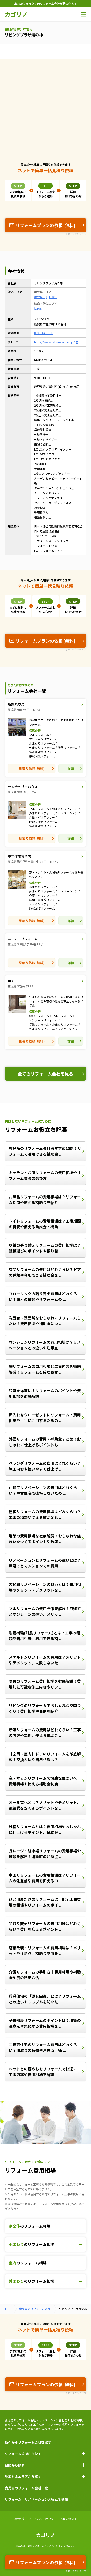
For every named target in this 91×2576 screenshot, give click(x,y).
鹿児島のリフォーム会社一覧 (26, 2488)
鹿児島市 (40, 297)
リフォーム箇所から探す (23, 2453)
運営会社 (20, 2519)
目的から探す (15, 2465)
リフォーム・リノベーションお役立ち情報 (36, 2499)
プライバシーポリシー (42, 2519)
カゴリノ (16, 14)
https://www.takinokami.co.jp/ (54, 342)
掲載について (68, 2519)
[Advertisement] (45, 114)
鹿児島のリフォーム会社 (34, 2309)
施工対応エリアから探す (23, 2476)
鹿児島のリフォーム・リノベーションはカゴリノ (49, 2545)
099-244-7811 (43, 333)
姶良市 (38, 308)
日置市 (53, 297)
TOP (7, 2309)
